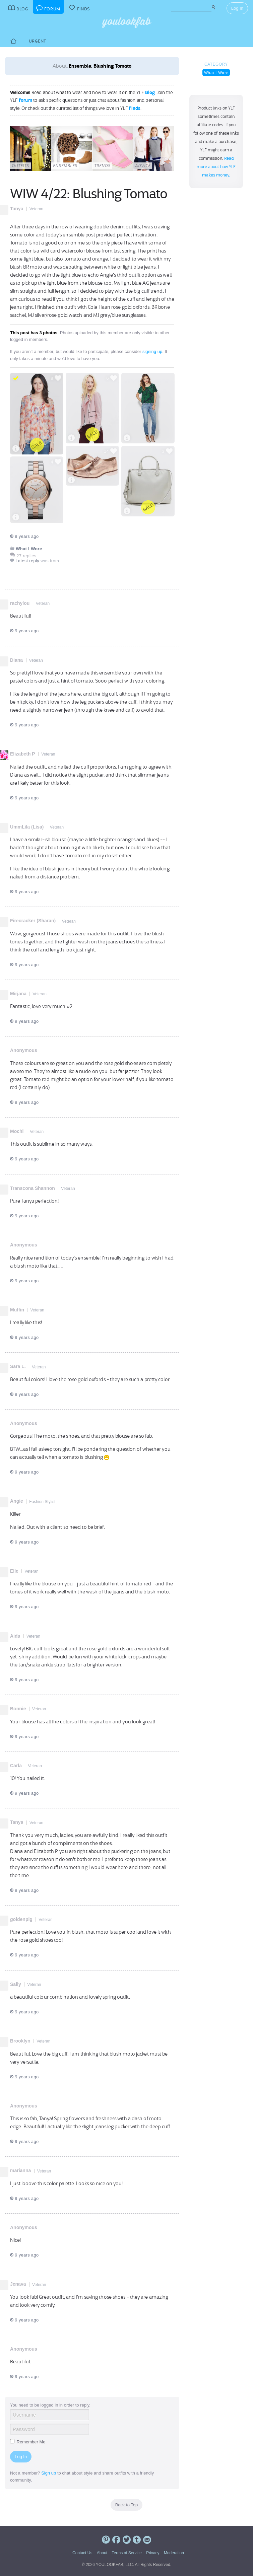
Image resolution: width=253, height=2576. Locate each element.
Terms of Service (126, 2553)
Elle (14, 1571)
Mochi (16, 1131)
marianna (20, 2170)
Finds (134, 108)
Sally (15, 1984)
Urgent (37, 41)
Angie (16, 1501)
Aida (15, 1636)
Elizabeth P (22, 754)
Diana (16, 660)
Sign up (48, 2473)
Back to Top (126, 2504)
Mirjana (18, 993)
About (102, 2553)
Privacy (152, 2553)
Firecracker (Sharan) (33, 920)
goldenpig (21, 1919)
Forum (25, 100)
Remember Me (28, 2441)
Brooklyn (20, 2041)
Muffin (17, 1309)
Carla (16, 1765)
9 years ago (24, 536)
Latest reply (27, 560)
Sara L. (18, 1366)
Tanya (16, 208)
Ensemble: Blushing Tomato (100, 66)
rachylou (19, 603)
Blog (150, 92)
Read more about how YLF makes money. (216, 167)
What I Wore (216, 72)
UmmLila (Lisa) (27, 827)
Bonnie (18, 1708)
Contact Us (82, 2553)
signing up (152, 351)
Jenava (18, 2284)
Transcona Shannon (32, 1188)
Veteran (36, 209)
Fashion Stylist (42, 1501)
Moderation (174, 2553)
